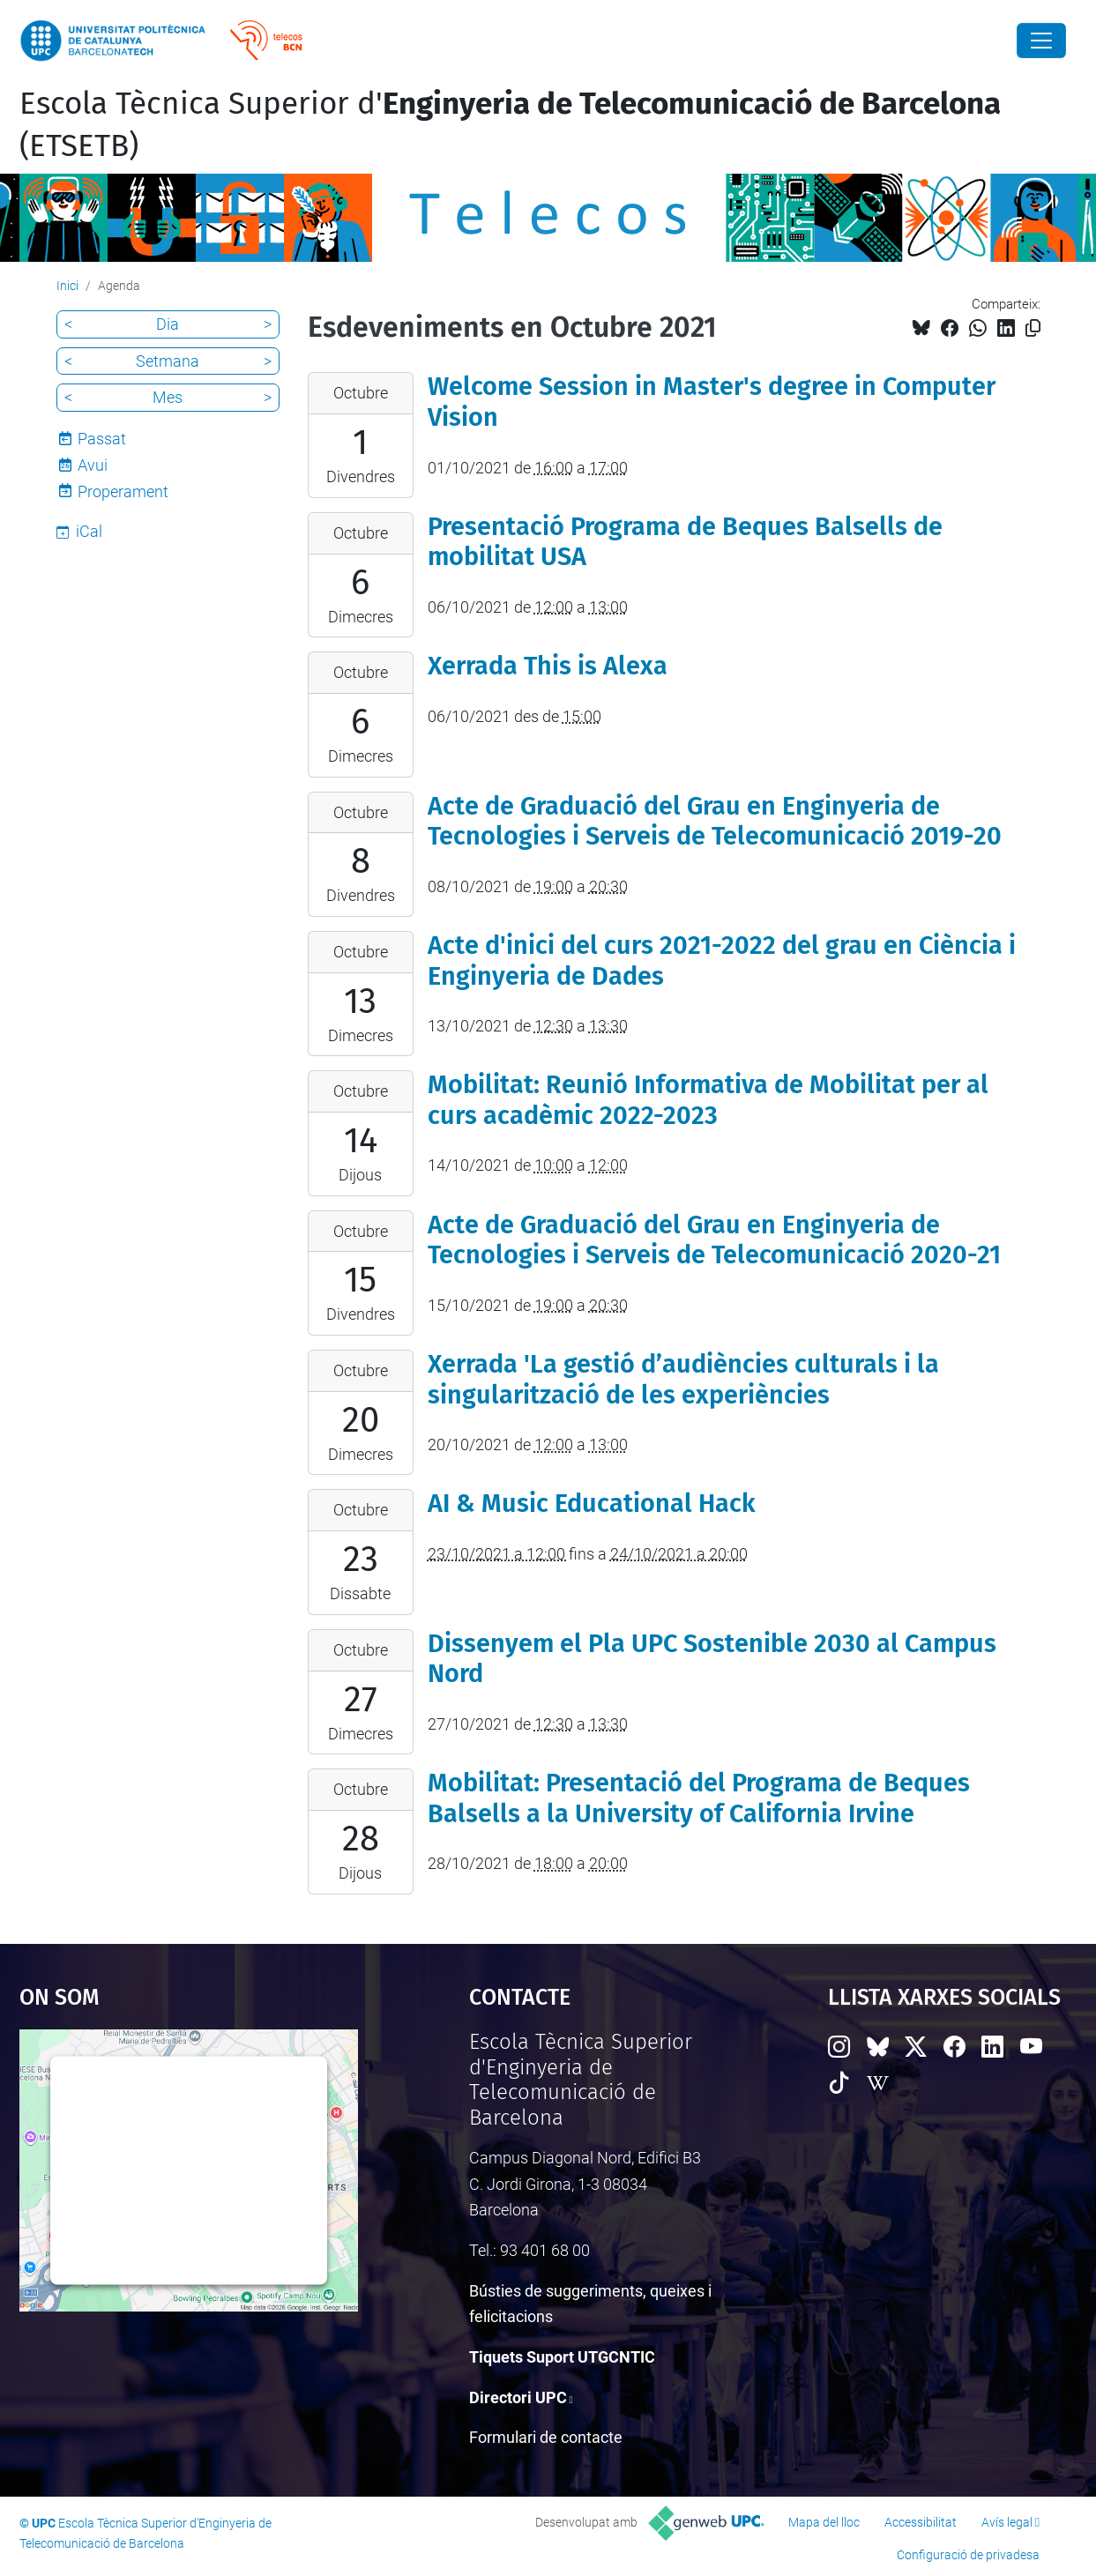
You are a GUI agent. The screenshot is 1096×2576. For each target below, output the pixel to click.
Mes (168, 397)
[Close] (1041, 40)
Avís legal (1007, 2522)
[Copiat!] (1032, 328)
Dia (167, 324)
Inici (67, 286)
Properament (123, 491)
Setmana (167, 361)
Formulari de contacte (546, 2437)
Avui (93, 465)
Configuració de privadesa (968, 2555)
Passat (102, 438)
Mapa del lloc (824, 2522)
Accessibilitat (920, 2522)
